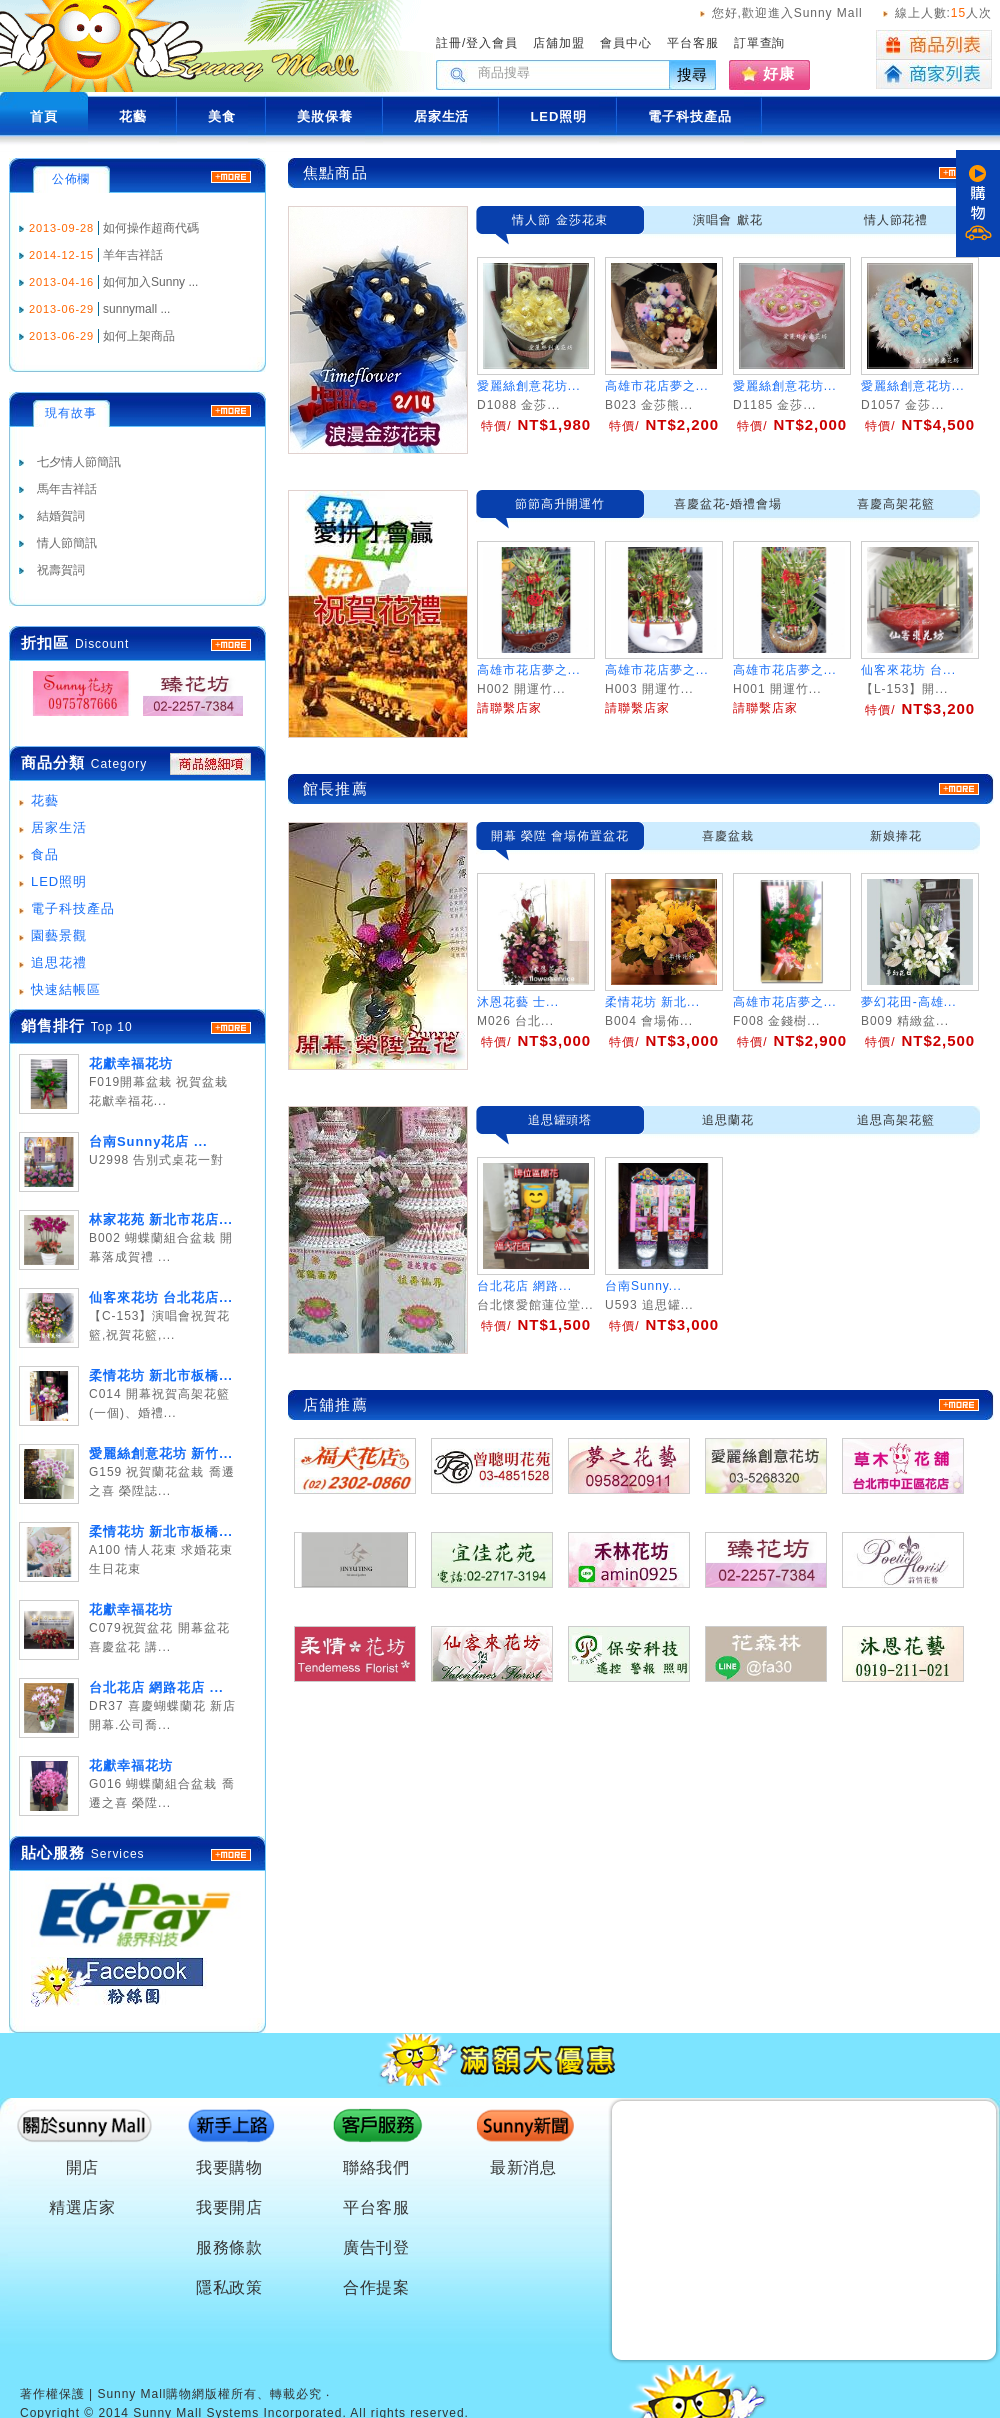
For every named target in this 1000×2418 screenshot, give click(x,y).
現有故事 (71, 413)
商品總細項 (210, 764)
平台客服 (693, 43)
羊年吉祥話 (133, 255)
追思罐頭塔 (560, 1120)
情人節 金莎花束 (559, 220)
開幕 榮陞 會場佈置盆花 (560, 836)
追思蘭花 (728, 1120)
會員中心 (626, 43)
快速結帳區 (66, 989)
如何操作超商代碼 (151, 228)
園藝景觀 (59, 935)
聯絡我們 (377, 2167)
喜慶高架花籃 (896, 504)
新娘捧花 (896, 836)
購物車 (978, 203)
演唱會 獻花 (727, 220)
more (231, 1028)
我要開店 (230, 2207)
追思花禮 (59, 962)
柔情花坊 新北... (652, 1002)
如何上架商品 (139, 336)
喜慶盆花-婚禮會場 (728, 504)
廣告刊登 (377, 2247)
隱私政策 (230, 2287)
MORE (231, 645)
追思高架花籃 (896, 1120)
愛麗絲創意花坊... (529, 386)
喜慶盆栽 (728, 836)
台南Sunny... (643, 1286)
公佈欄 (71, 179)
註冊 (449, 43)
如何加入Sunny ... (150, 282)
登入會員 (492, 43)
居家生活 (59, 827)
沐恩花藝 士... (518, 1002)
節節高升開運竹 (560, 504)
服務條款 (230, 2247)
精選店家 (83, 2207)
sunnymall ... (136, 309)
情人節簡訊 (67, 543)
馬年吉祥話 (67, 489)
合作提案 (377, 2287)
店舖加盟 (559, 43)
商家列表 (934, 74)
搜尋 (693, 74)
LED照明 (59, 881)
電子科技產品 (73, 908)
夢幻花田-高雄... (909, 1002)
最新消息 (524, 2167)
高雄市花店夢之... (657, 386)
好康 (779, 73)
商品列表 (934, 45)
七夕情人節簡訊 (79, 462)
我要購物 (230, 2167)
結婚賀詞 (61, 516)
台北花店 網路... (524, 1286)
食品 (45, 854)
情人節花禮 (896, 220)
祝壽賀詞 (61, 570)
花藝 (45, 800)
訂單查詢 (760, 43)
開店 (83, 2167)
